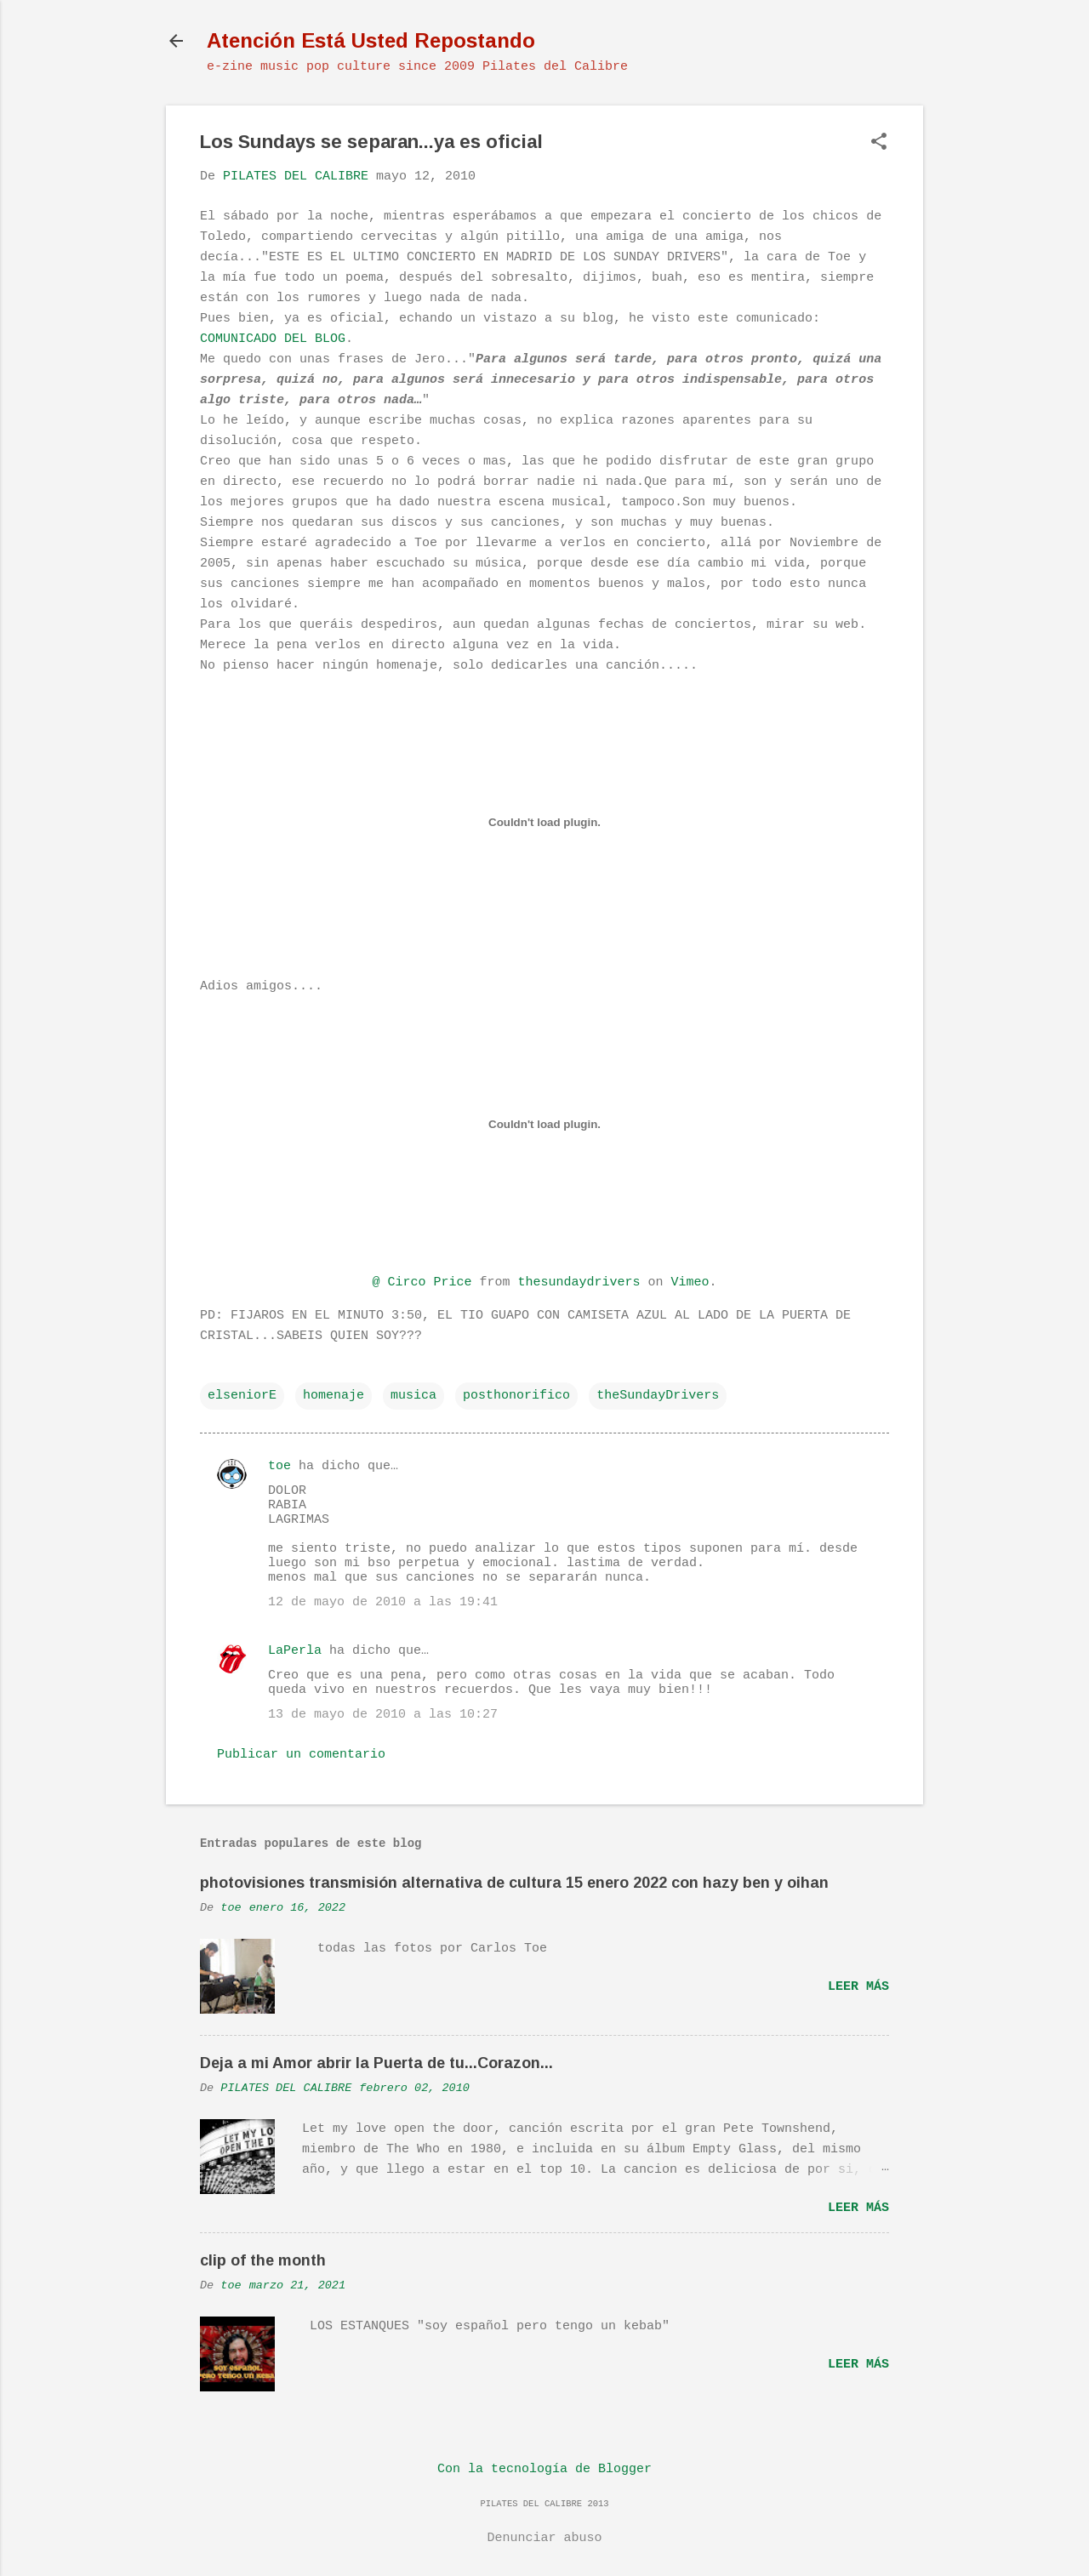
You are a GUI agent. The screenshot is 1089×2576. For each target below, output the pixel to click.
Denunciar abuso (544, 2538)
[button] (879, 143)
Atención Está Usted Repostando (371, 40)
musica (413, 1395)
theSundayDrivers (657, 1395)
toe (279, 1466)
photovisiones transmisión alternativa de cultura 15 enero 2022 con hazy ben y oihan (514, 1882)
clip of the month (263, 2260)
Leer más (858, 1987)
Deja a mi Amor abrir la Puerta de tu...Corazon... (376, 2063)
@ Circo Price (421, 1282)
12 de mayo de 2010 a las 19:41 (383, 1602)
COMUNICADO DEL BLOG (272, 339)
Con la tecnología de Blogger (544, 2469)
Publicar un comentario (301, 1754)
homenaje (333, 1395)
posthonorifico (516, 1395)
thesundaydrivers (578, 1282)
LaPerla (295, 1651)
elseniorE (242, 1395)
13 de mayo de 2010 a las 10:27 (383, 1714)
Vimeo (690, 1282)
